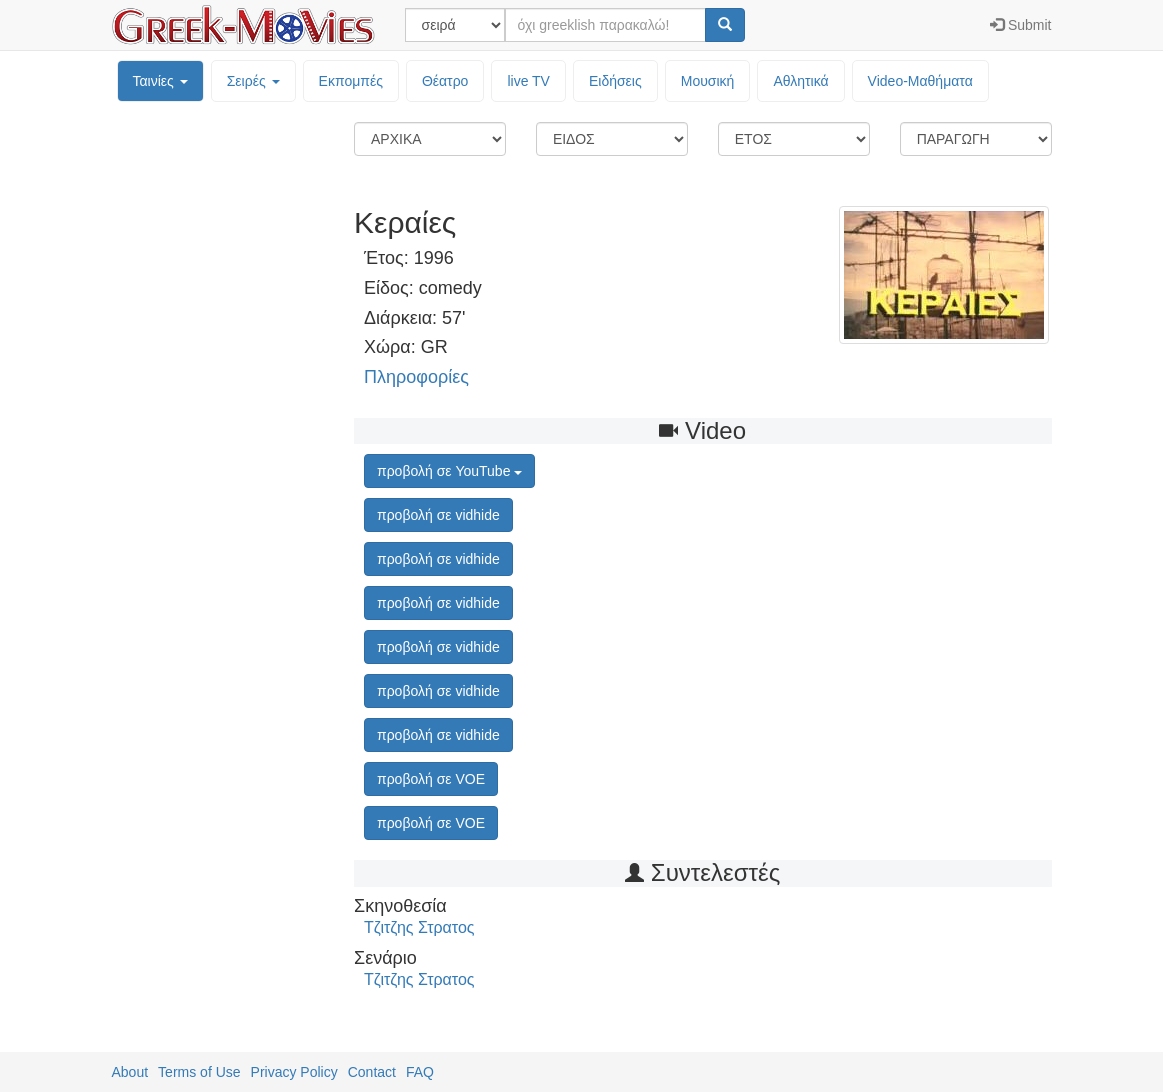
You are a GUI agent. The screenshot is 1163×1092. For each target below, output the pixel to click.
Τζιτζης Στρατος (419, 927)
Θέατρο (445, 81)
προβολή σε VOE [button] (431, 779)
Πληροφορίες (416, 377)
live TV (528, 81)
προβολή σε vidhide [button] (438, 515)
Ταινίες (160, 81)
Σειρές (253, 81)
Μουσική (708, 81)
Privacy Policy (294, 1072)
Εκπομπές (351, 81)
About (130, 1072)
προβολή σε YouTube (449, 471)
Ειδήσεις (615, 81)
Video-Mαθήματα (920, 81)
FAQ (420, 1072)
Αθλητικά (800, 81)
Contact (372, 1072)
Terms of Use (199, 1072)
